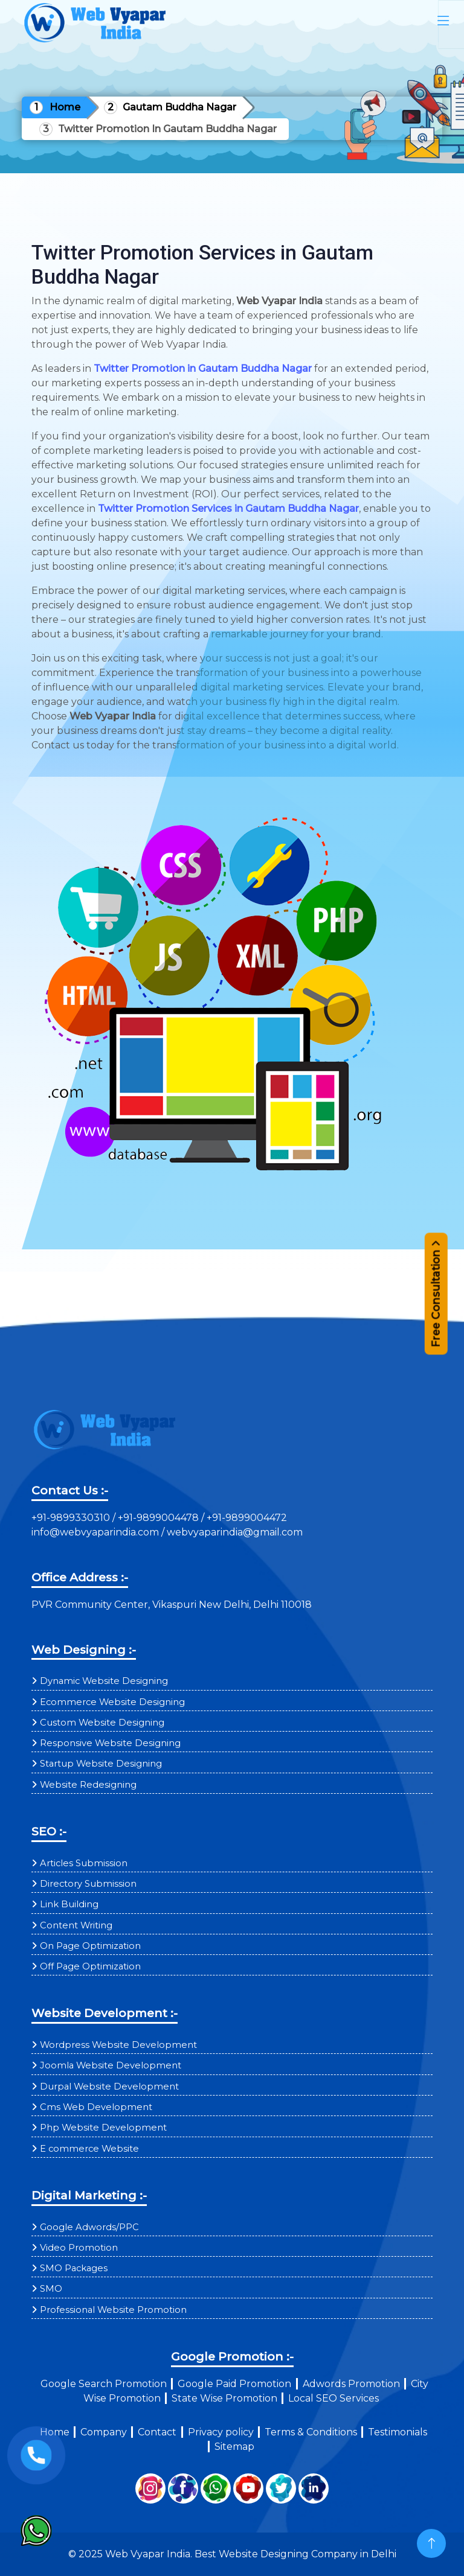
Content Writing (76, 1925)
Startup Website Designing (101, 1763)
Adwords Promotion (351, 2383)
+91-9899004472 (245, 1517)
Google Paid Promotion (234, 2383)
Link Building (69, 1904)
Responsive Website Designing (110, 1743)
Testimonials (397, 2432)
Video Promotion (79, 2247)
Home (65, 107)
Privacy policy (221, 2432)
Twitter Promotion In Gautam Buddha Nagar (167, 129)
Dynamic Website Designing (104, 1680)
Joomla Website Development (110, 2065)
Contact (157, 2432)
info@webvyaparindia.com (96, 1532)
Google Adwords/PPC (89, 2227)
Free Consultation (436, 1299)
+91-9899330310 (71, 1517)
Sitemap (234, 2446)
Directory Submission (88, 1883)
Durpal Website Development (109, 2086)
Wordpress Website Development (118, 2044)
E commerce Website (89, 2148)
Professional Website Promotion (113, 2309)
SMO (51, 2288)
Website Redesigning (88, 1784)
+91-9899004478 (159, 1517)
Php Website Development (103, 2127)
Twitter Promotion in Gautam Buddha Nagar (203, 368)
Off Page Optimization (90, 1966)
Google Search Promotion (103, 2383)
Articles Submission (83, 1863)
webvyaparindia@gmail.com (235, 1532)
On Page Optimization (90, 1945)
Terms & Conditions (311, 2432)
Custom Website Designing (102, 1722)
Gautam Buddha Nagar (179, 107)
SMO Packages (74, 2268)
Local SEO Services (333, 2398)
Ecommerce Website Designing (112, 1702)
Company (103, 2432)
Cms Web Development (96, 2107)
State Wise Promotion (224, 2398)
